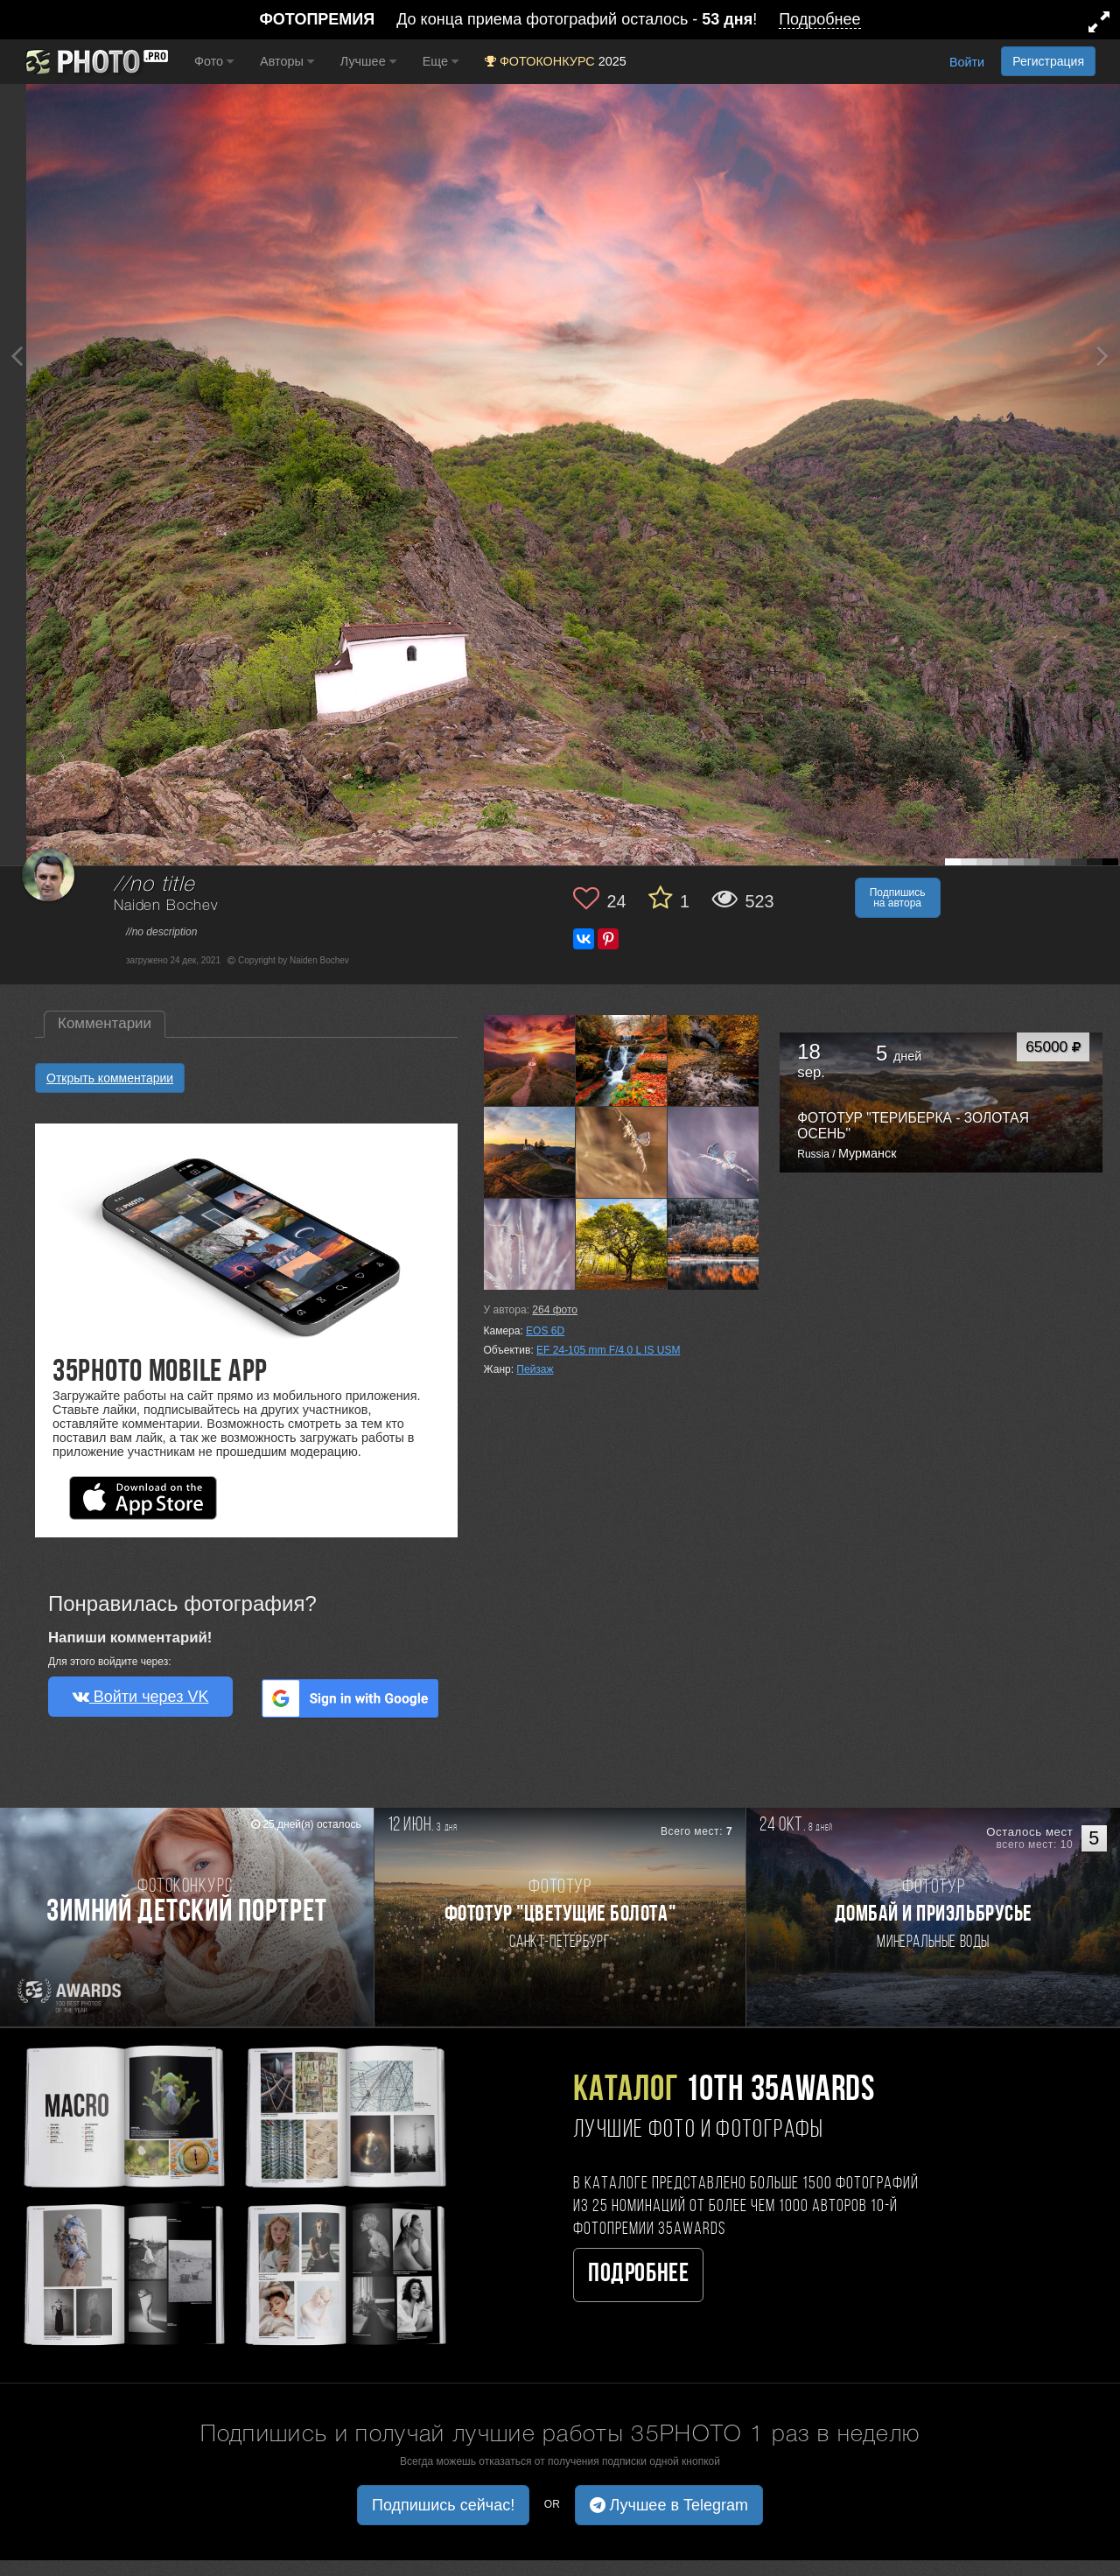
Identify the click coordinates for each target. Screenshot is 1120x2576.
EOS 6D (545, 1331)
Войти (966, 62)
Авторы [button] (287, 61)
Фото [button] (214, 61)
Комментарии (104, 1023)
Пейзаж (534, 1369)
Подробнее (638, 2274)
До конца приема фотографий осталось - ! (559, 19)
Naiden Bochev (166, 906)
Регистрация (1048, 61)
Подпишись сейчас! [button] (443, 2505)
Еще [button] (440, 61)
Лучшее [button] (368, 61)
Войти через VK (141, 1696)
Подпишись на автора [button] (898, 897)
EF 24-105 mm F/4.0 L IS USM (608, 1350)
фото (555, 1310)
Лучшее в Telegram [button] (669, 2505)
